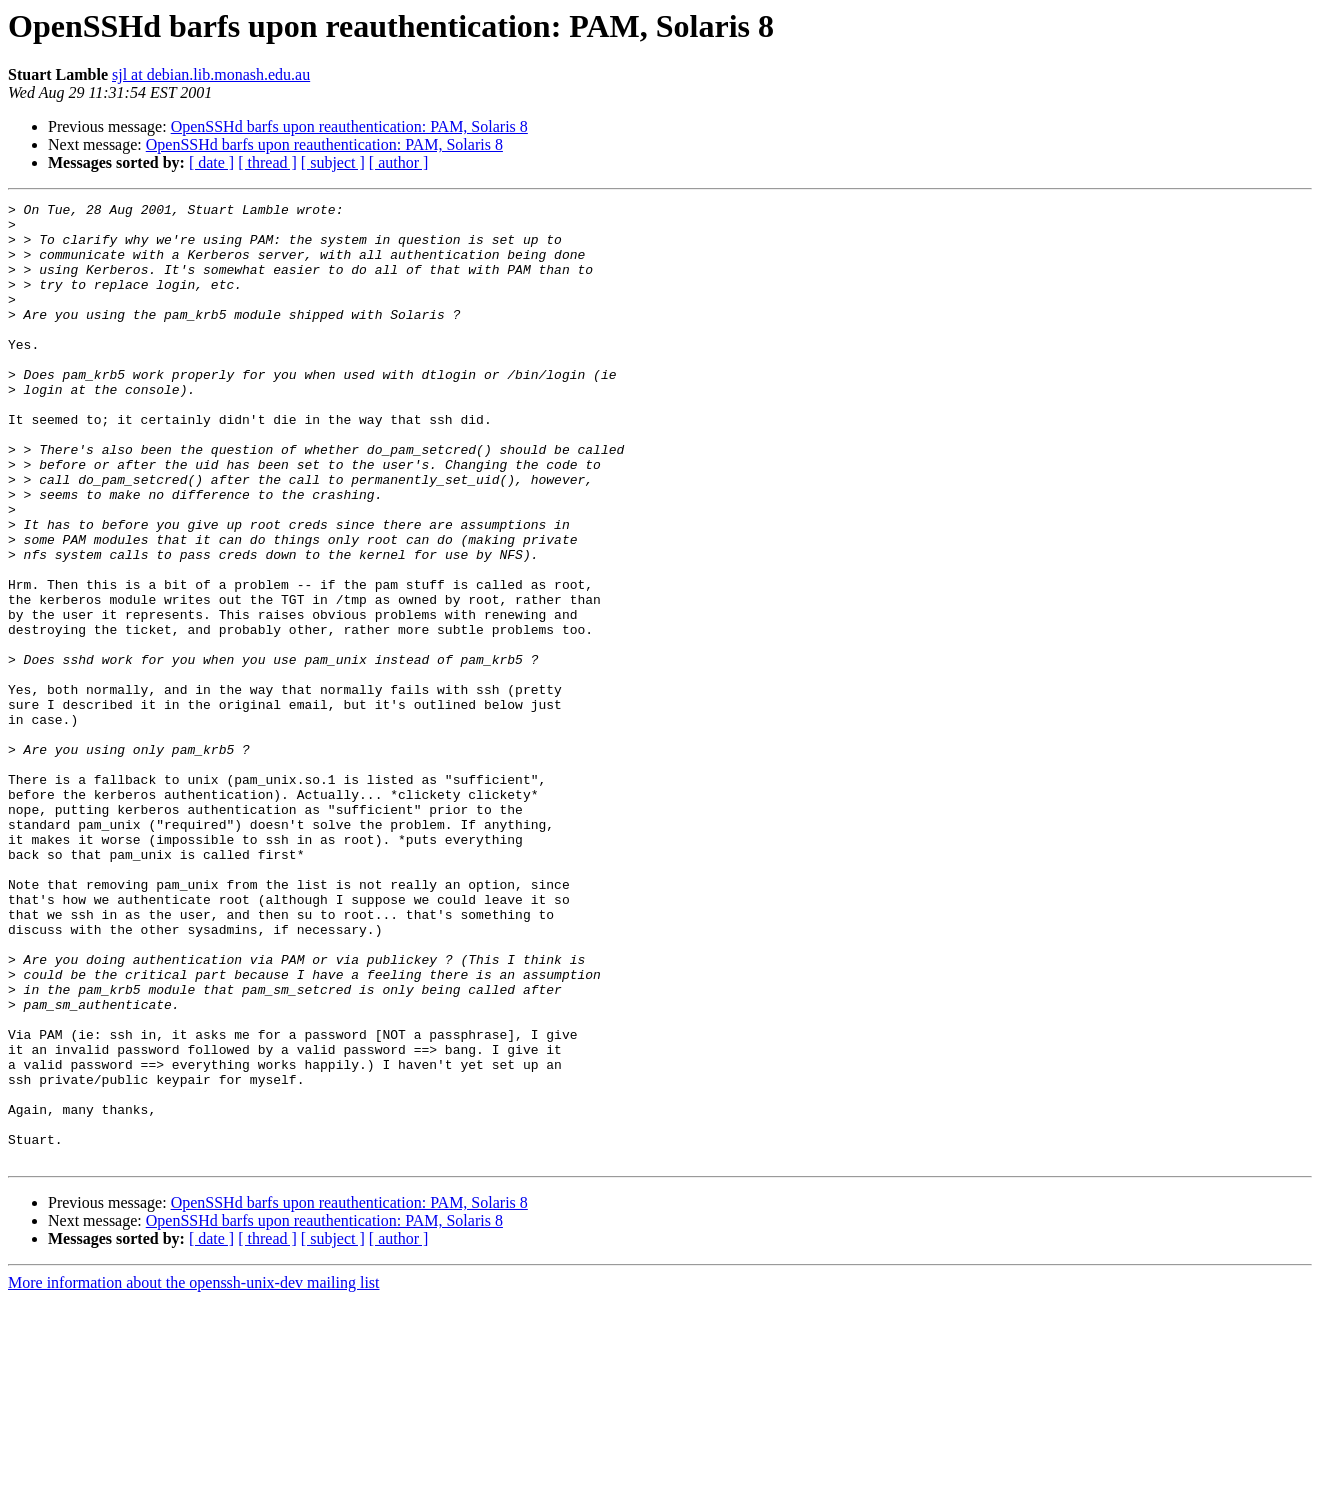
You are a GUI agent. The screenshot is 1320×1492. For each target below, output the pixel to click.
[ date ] (211, 162)
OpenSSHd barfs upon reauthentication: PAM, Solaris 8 (349, 126)
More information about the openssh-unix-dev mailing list (194, 1474)
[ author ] (399, 162)
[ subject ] (333, 162)
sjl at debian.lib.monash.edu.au (211, 74)
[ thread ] (267, 162)
